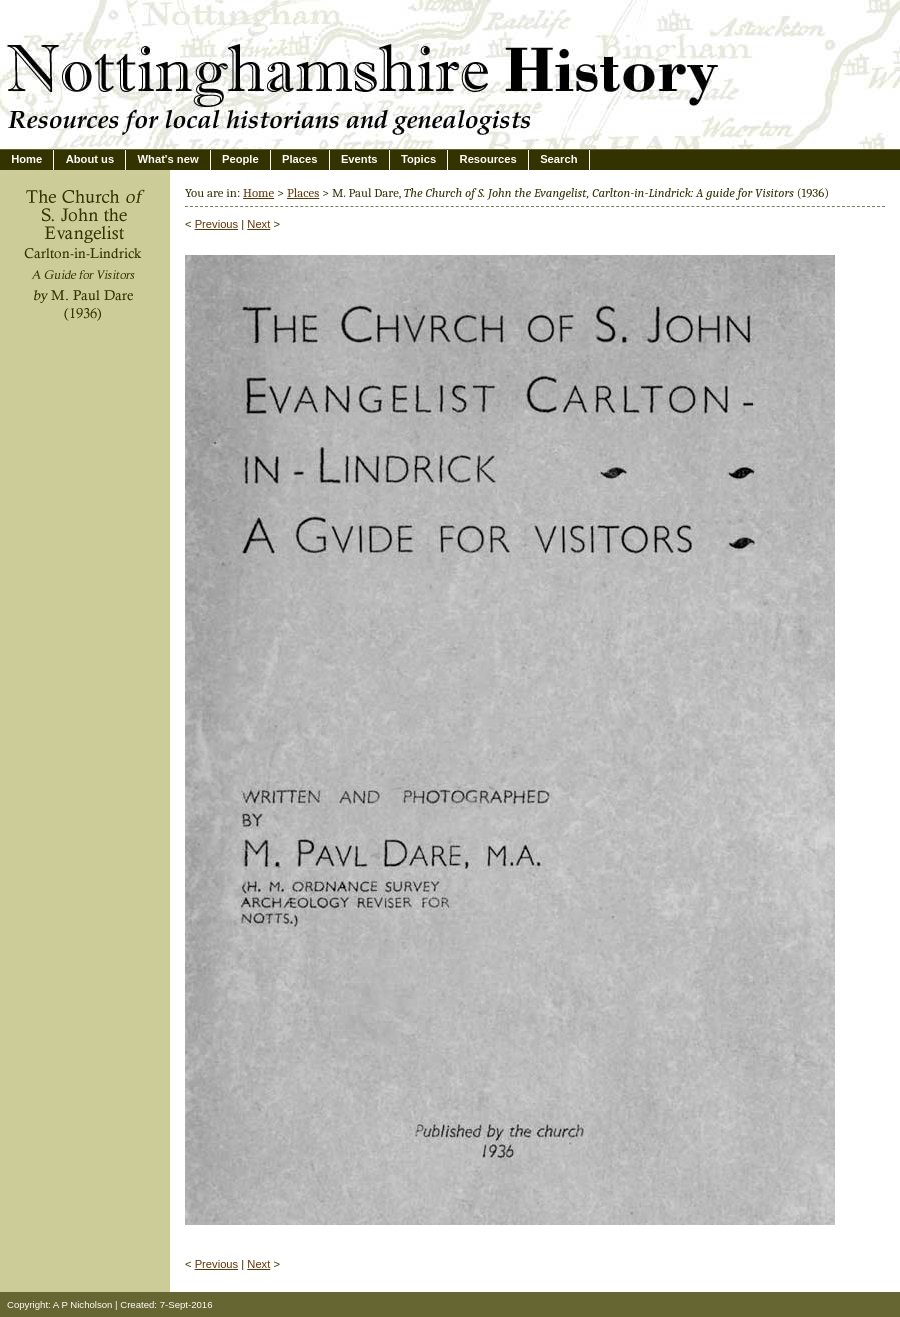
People (240, 159)
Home (26, 159)
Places (299, 159)
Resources (488, 159)
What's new (168, 159)
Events (359, 159)
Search (558, 159)
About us (90, 159)
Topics (418, 159)
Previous (217, 224)
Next (258, 224)
